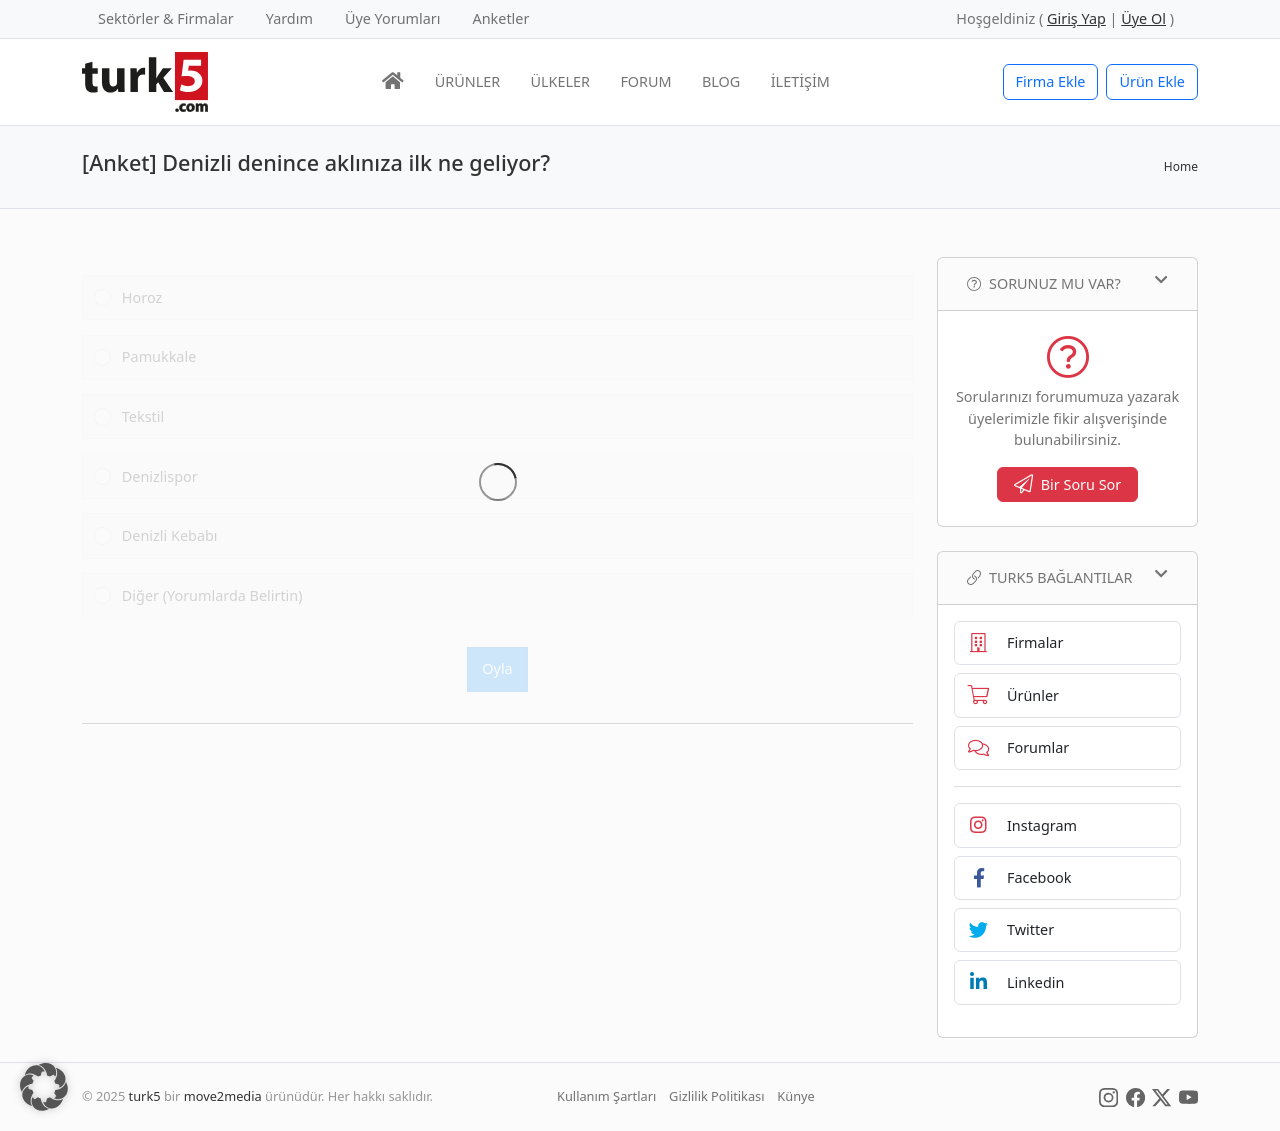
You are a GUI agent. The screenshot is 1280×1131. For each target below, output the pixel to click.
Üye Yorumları (393, 18)
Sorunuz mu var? (1067, 283)
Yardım (289, 18)
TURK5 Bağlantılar (1067, 577)
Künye (795, 1096)
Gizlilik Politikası (716, 1096)
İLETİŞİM (800, 81)
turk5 (145, 1096)
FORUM (645, 81)
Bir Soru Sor (1068, 484)
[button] (44, 1087)
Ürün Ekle (1152, 81)
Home (1181, 166)
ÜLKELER (560, 81)
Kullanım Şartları (606, 1096)
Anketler (501, 18)
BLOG (721, 81)
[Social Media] (1108, 1096)
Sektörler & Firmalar (166, 18)
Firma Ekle (1051, 81)
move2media (223, 1096)
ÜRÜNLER (467, 81)
